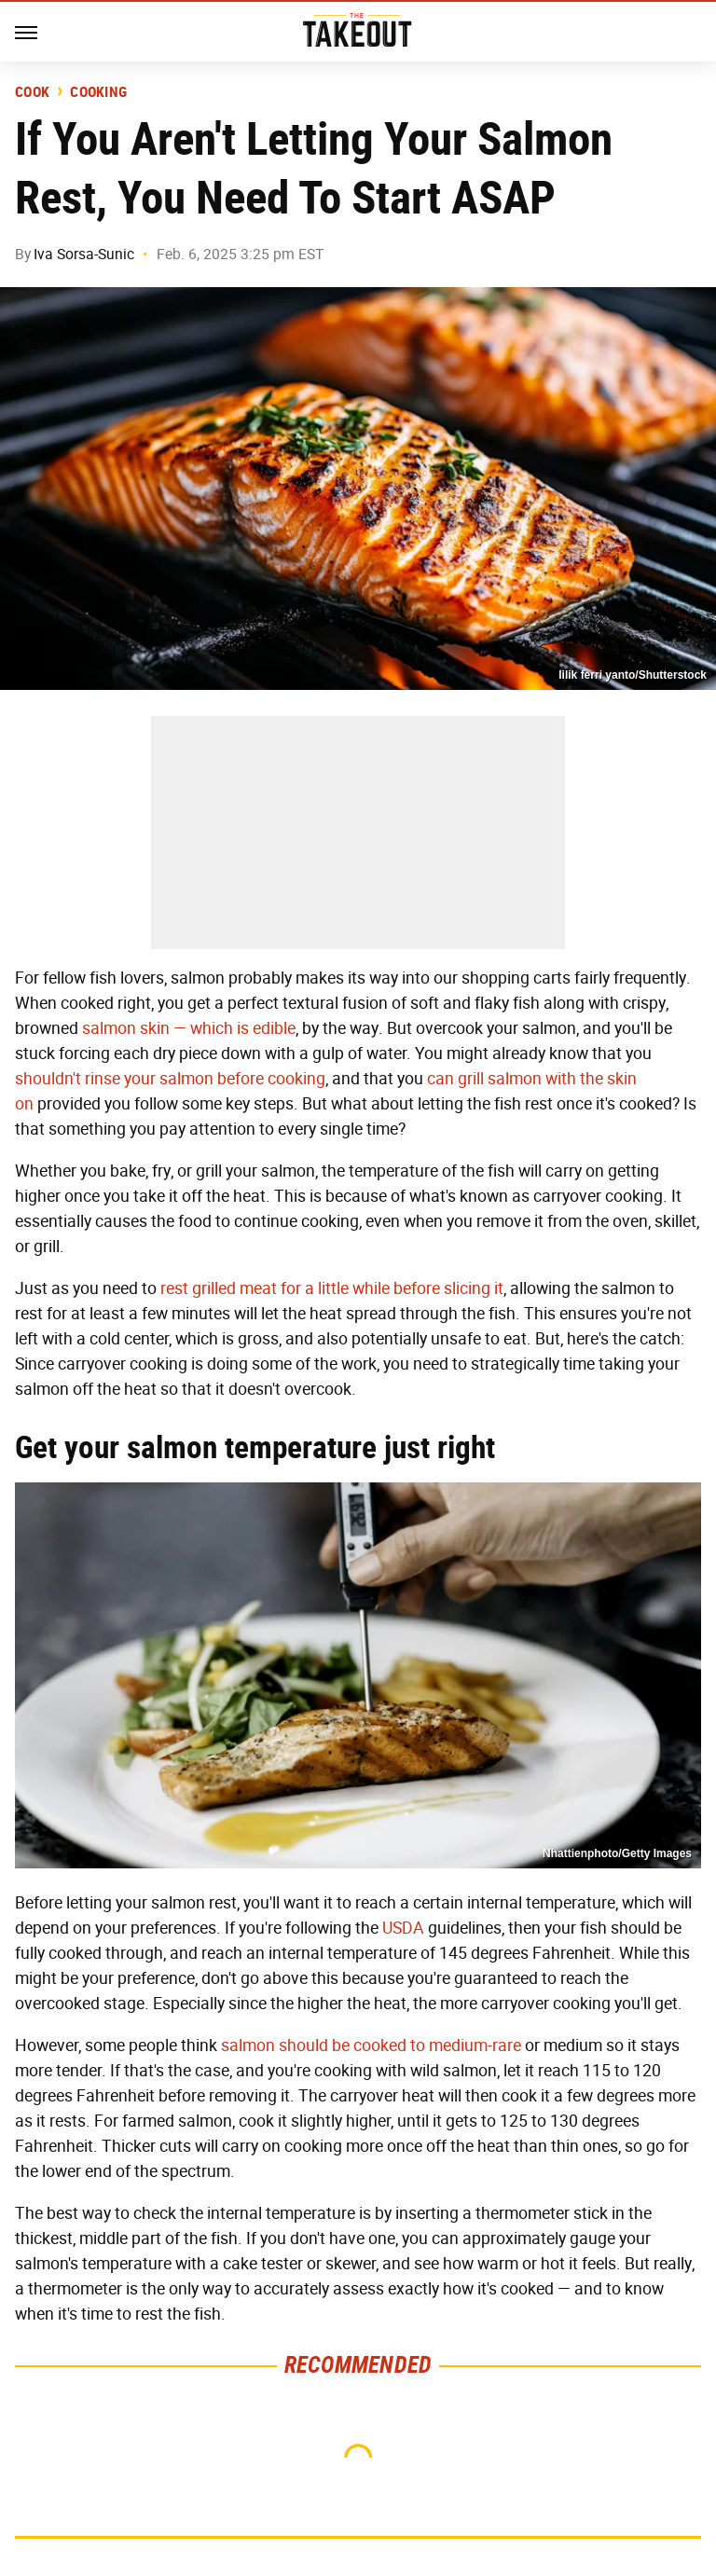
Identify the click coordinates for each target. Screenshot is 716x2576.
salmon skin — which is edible (189, 1028)
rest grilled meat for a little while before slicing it (331, 1288)
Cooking (98, 92)
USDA (403, 1928)
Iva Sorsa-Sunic (84, 254)
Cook (32, 92)
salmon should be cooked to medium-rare (371, 2045)
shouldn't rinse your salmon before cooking (170, 1078)
